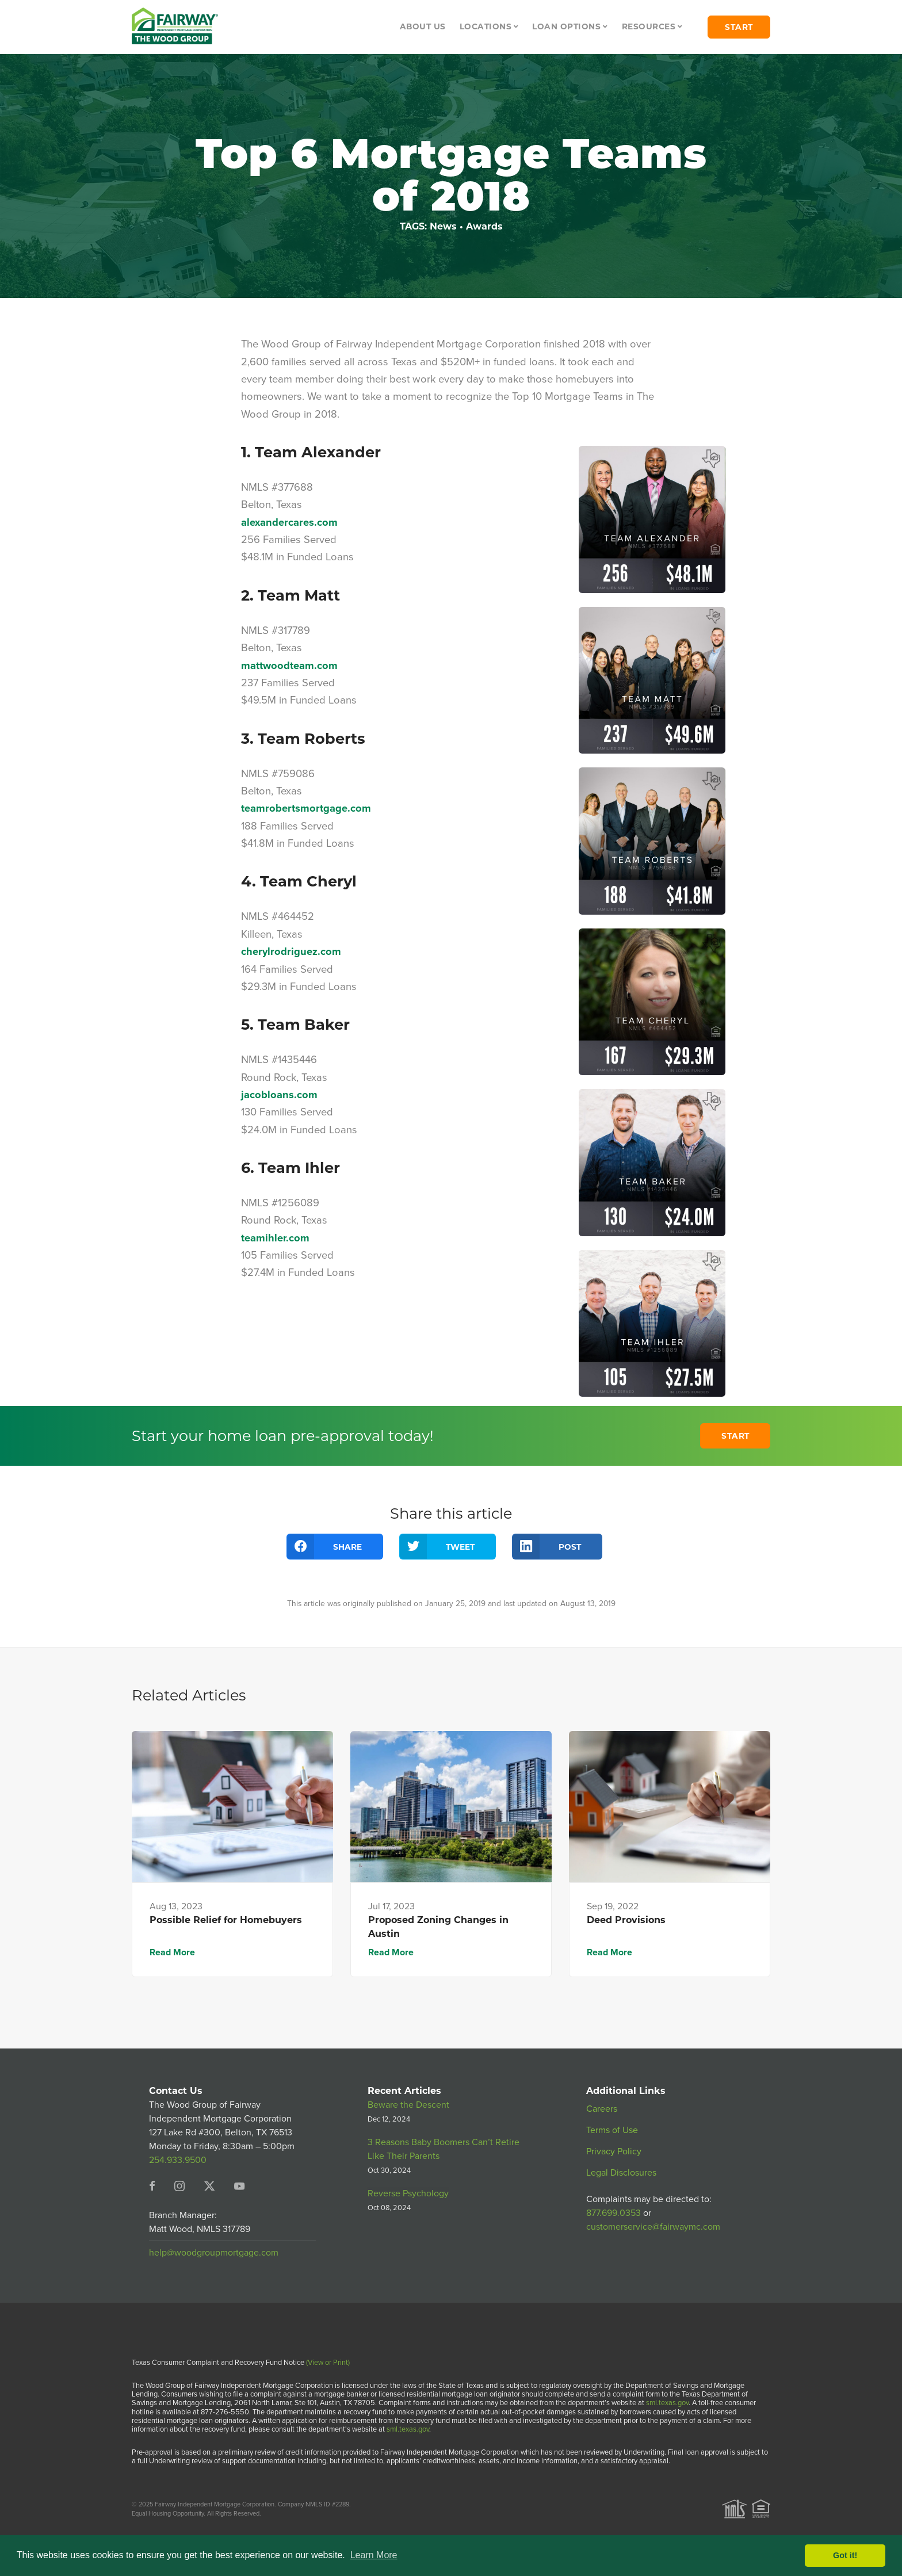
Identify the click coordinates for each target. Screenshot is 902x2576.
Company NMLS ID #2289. (314, 2504)
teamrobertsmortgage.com (306, 808)
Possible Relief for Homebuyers (226, 1919)
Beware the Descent (408, 2104)
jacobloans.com (279, 1094)
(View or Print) (328, 2362)
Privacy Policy (613, 2151)
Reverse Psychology (408, 2193)
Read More (172, 1952)
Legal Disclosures (621, 2172)
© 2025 (142, 2504)
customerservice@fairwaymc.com (653, 2226)
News (443, 226)
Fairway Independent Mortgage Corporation (214, 2504)
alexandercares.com (289, 522)
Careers (601, 2108)
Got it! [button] (845, 2555)
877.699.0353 (613, 2212)
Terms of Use (612, 2130)
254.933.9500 (178, 2159)
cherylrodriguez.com (291, 951)
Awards (484, 226)
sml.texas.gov (667, 2402)
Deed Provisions (626, 1919)
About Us (423, 26)
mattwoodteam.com (289, 665)
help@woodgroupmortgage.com (213, 2252)
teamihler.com (275, 1237)
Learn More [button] (374, 2555)
